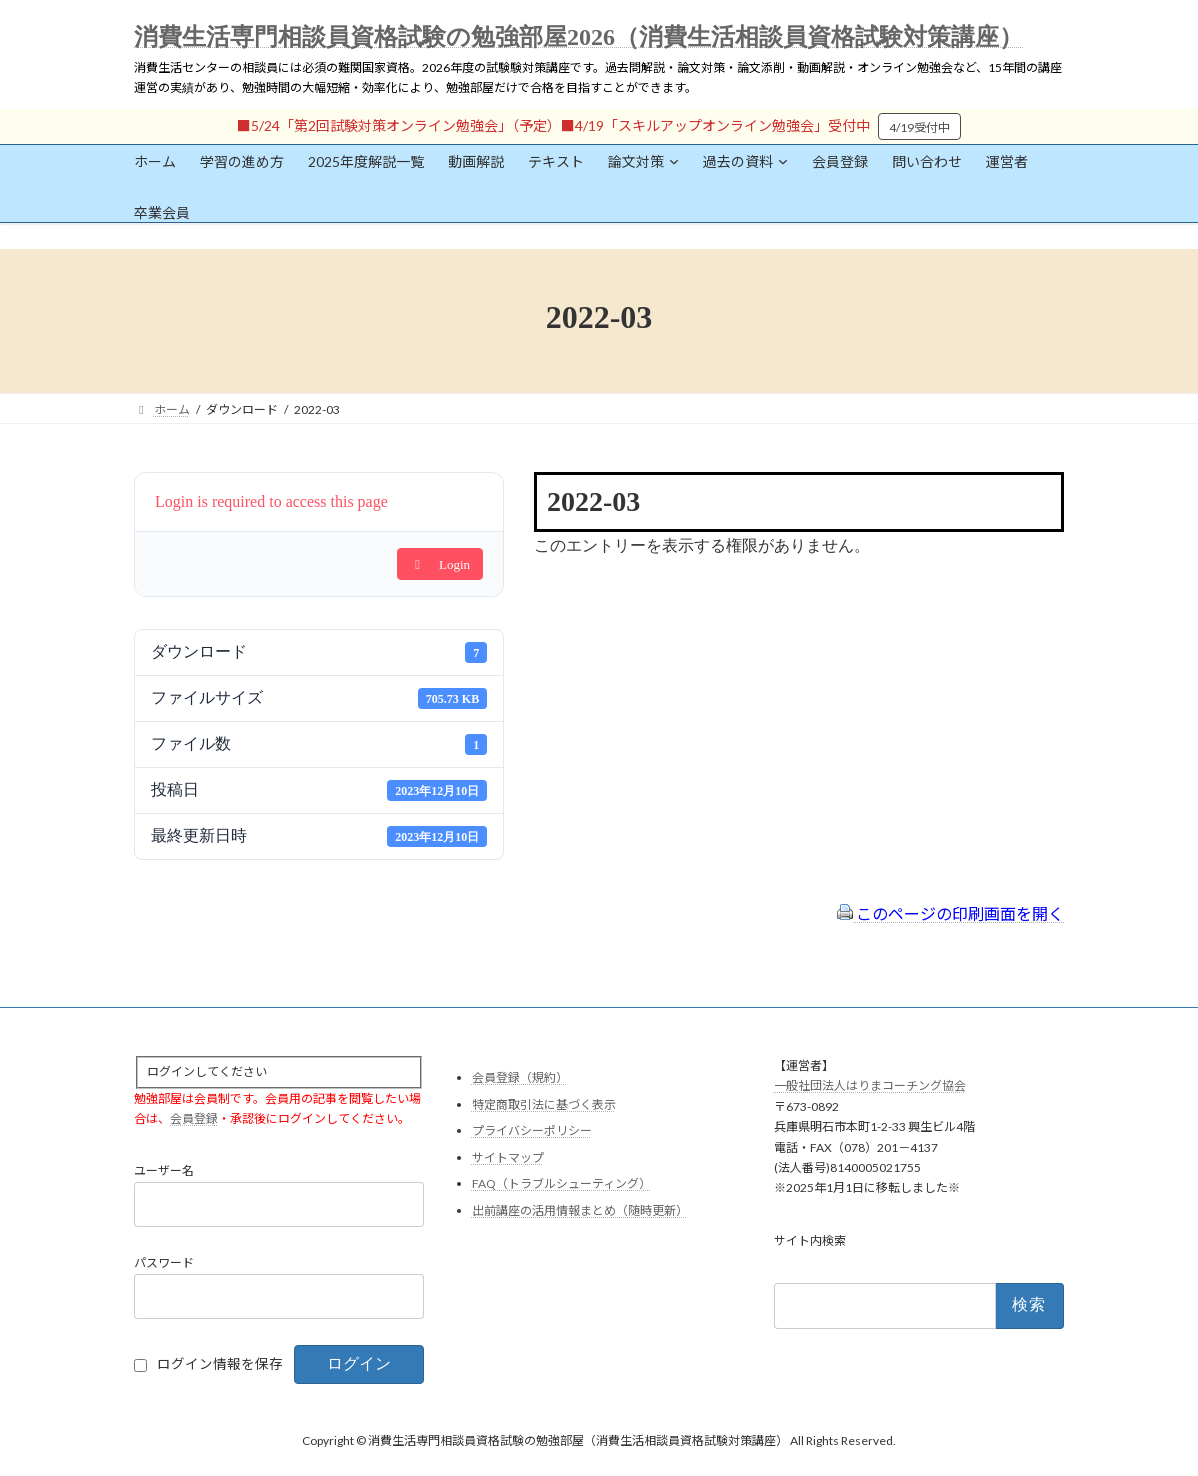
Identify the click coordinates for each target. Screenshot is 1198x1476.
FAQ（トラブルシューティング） (561, 1184)
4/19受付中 (919, 127)
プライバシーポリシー (532, 1131)
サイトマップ (508, 1157)
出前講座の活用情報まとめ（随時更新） (580, 1210)
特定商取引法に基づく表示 (544, 1104)
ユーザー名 (164, 1171)
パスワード (164, 1263)
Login (440, 564)
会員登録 (194, 1118)
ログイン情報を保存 (220, 1365)
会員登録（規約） (520, 1077)
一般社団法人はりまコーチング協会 (870, 1086)
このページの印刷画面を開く (950, 913)
